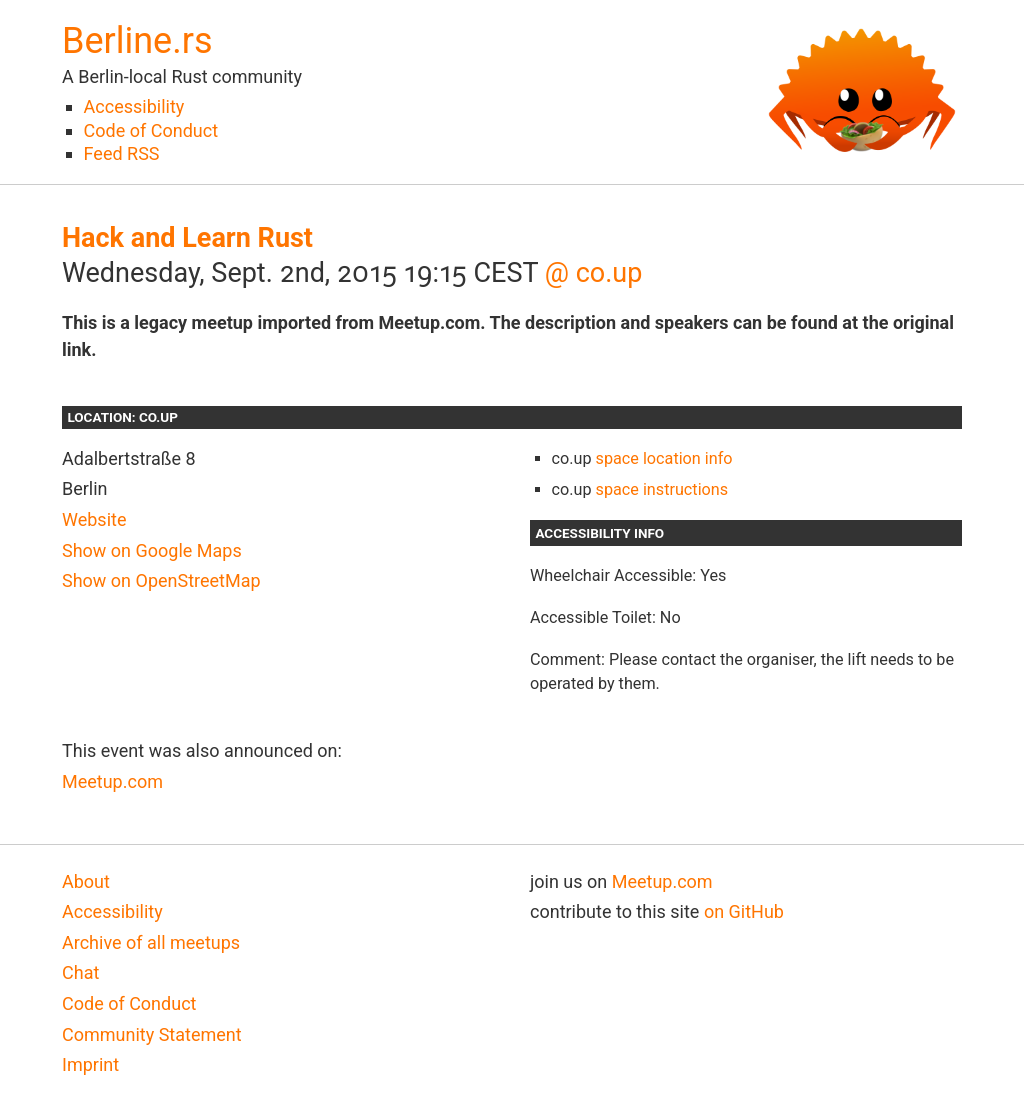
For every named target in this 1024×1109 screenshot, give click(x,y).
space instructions (662, 489)
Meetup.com (112, 781)
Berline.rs (137, 41)
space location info (664, 458)
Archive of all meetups (151, 942)
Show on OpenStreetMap (161, 580)
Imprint (90, 1064)
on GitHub (744, 911)
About (86, 881)
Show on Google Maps (152, 550)
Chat (80, 972)
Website (94, 519)
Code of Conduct (151, 130)
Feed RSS (122, 153)
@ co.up (594, 273)
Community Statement (152, 1034)
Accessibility (134, 106)
